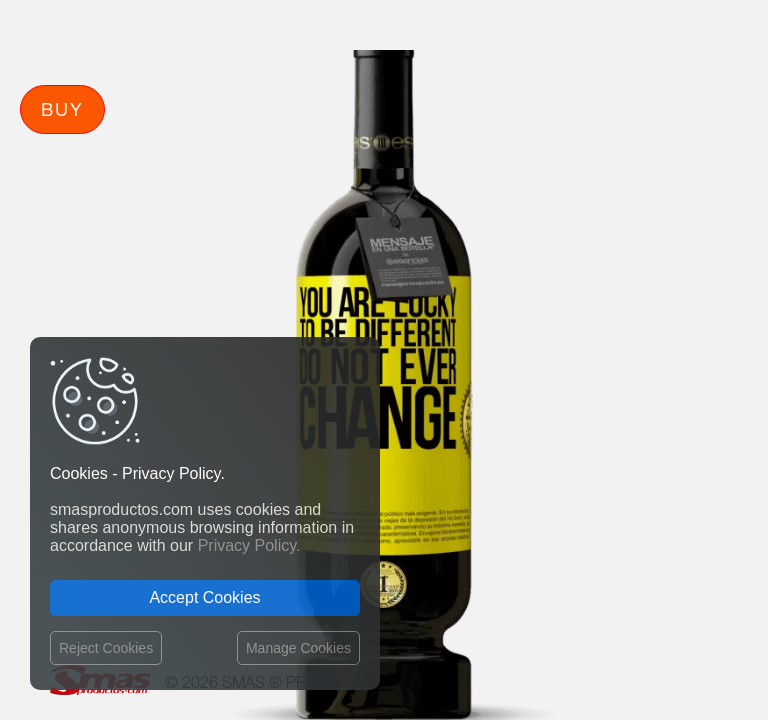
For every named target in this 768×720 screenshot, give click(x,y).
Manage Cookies (298, 648)
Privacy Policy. (249, 545)
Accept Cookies (204, 597)
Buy (62, 109)
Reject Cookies (106, 648)
